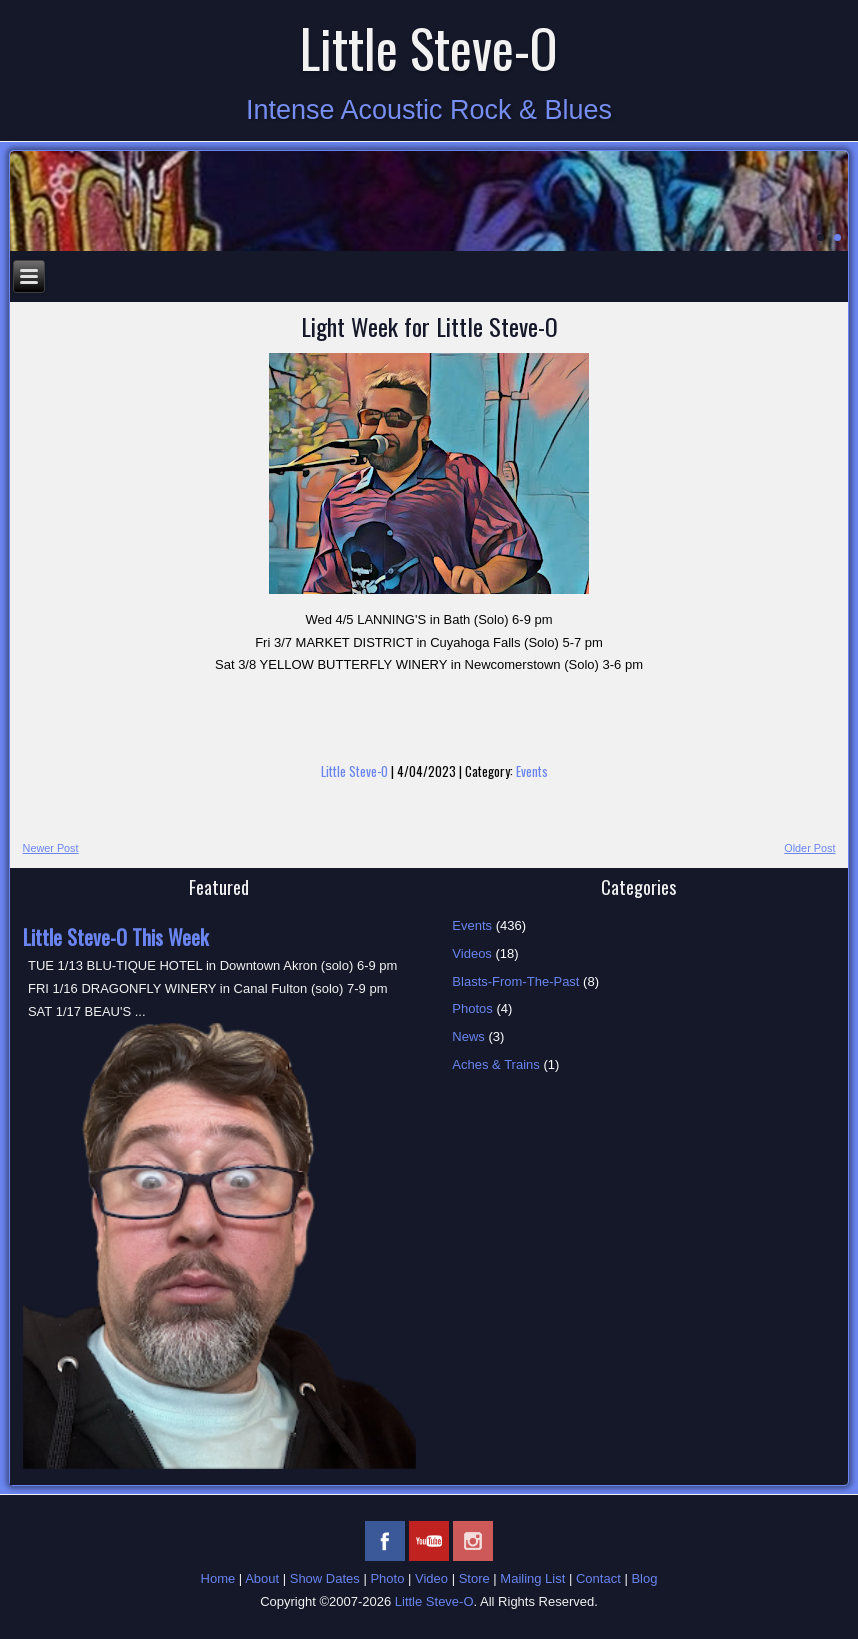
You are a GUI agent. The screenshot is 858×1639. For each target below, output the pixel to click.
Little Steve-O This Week (115, 937)
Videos (472, 953)
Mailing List (532, 1578)
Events (532, 771)
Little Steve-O (429, 47)
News (468, 1036)
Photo (387, 1578)
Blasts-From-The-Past (515, 981)
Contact (598, 1578)
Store (474, 1578)
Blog (644, 1578)
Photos (472, 1008)
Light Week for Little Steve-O (429, 326)
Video (431, 1578)
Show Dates (325, 1578)
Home (218, 1578)
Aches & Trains (495, 1064)
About (262, 1578)
